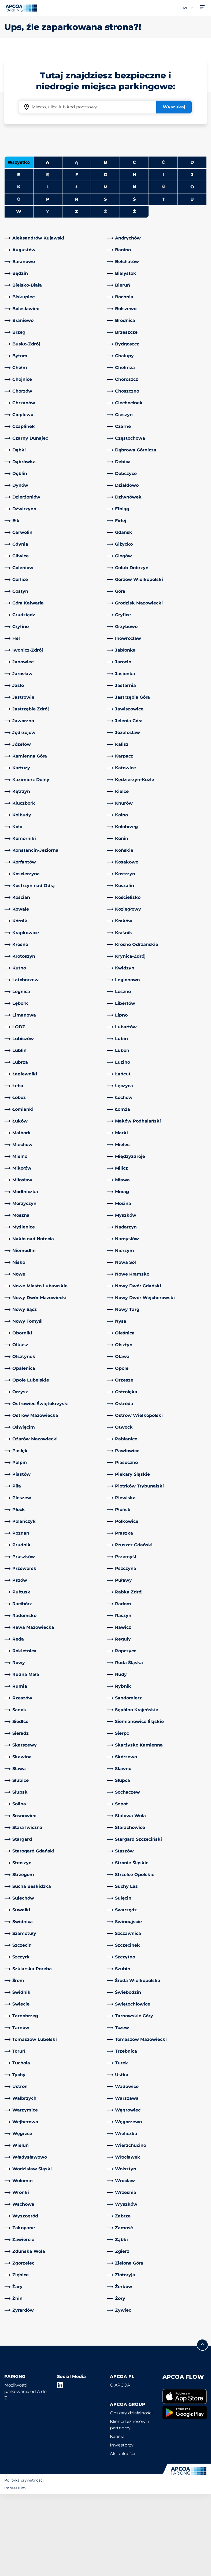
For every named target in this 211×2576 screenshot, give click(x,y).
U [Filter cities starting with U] (192, 280)
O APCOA (120, 2466)
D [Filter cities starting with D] (192, 243)
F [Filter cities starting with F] (76, 256)
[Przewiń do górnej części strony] (202, 2426)
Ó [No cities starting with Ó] (19, 280)
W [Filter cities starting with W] (18, 293)
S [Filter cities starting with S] (105, 280)
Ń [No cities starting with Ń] (163, 268)
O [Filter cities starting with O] (192, 268)
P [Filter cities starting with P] (47, 280)
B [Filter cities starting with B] (105, 243)
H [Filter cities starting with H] (134, 256)
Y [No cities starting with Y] (47, 293)
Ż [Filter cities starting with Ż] (134, 293)
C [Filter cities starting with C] (134, 243)
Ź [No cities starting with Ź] (105, 293)
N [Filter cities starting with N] (134, 268)
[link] (54, 320)
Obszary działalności (131, 2494)
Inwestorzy (122, 2526)
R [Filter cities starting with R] (76, 280)
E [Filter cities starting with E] (18, 256)
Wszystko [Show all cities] (19, 243)
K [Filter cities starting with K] (18, 268)
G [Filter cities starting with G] (105, 256)
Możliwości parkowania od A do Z (25, 2473)
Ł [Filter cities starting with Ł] (76, 268)
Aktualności (122, 2535)
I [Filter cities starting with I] (163, 256)
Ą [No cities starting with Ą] (76, 243)
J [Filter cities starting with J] (192, 256)
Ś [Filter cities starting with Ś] (134, 280)
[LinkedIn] (60, 2467)
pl (188, 8)
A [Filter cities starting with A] (47, 243)
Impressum (15, 2569)
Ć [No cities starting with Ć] (163, 243)
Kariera (117, 2518)
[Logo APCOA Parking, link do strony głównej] (21, 8)
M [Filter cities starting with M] (105, 268)
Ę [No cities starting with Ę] (47, 256)
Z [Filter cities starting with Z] (76, 293)
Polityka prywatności (24, 2562)
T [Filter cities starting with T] (163, 280)
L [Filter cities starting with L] (47, 268)
